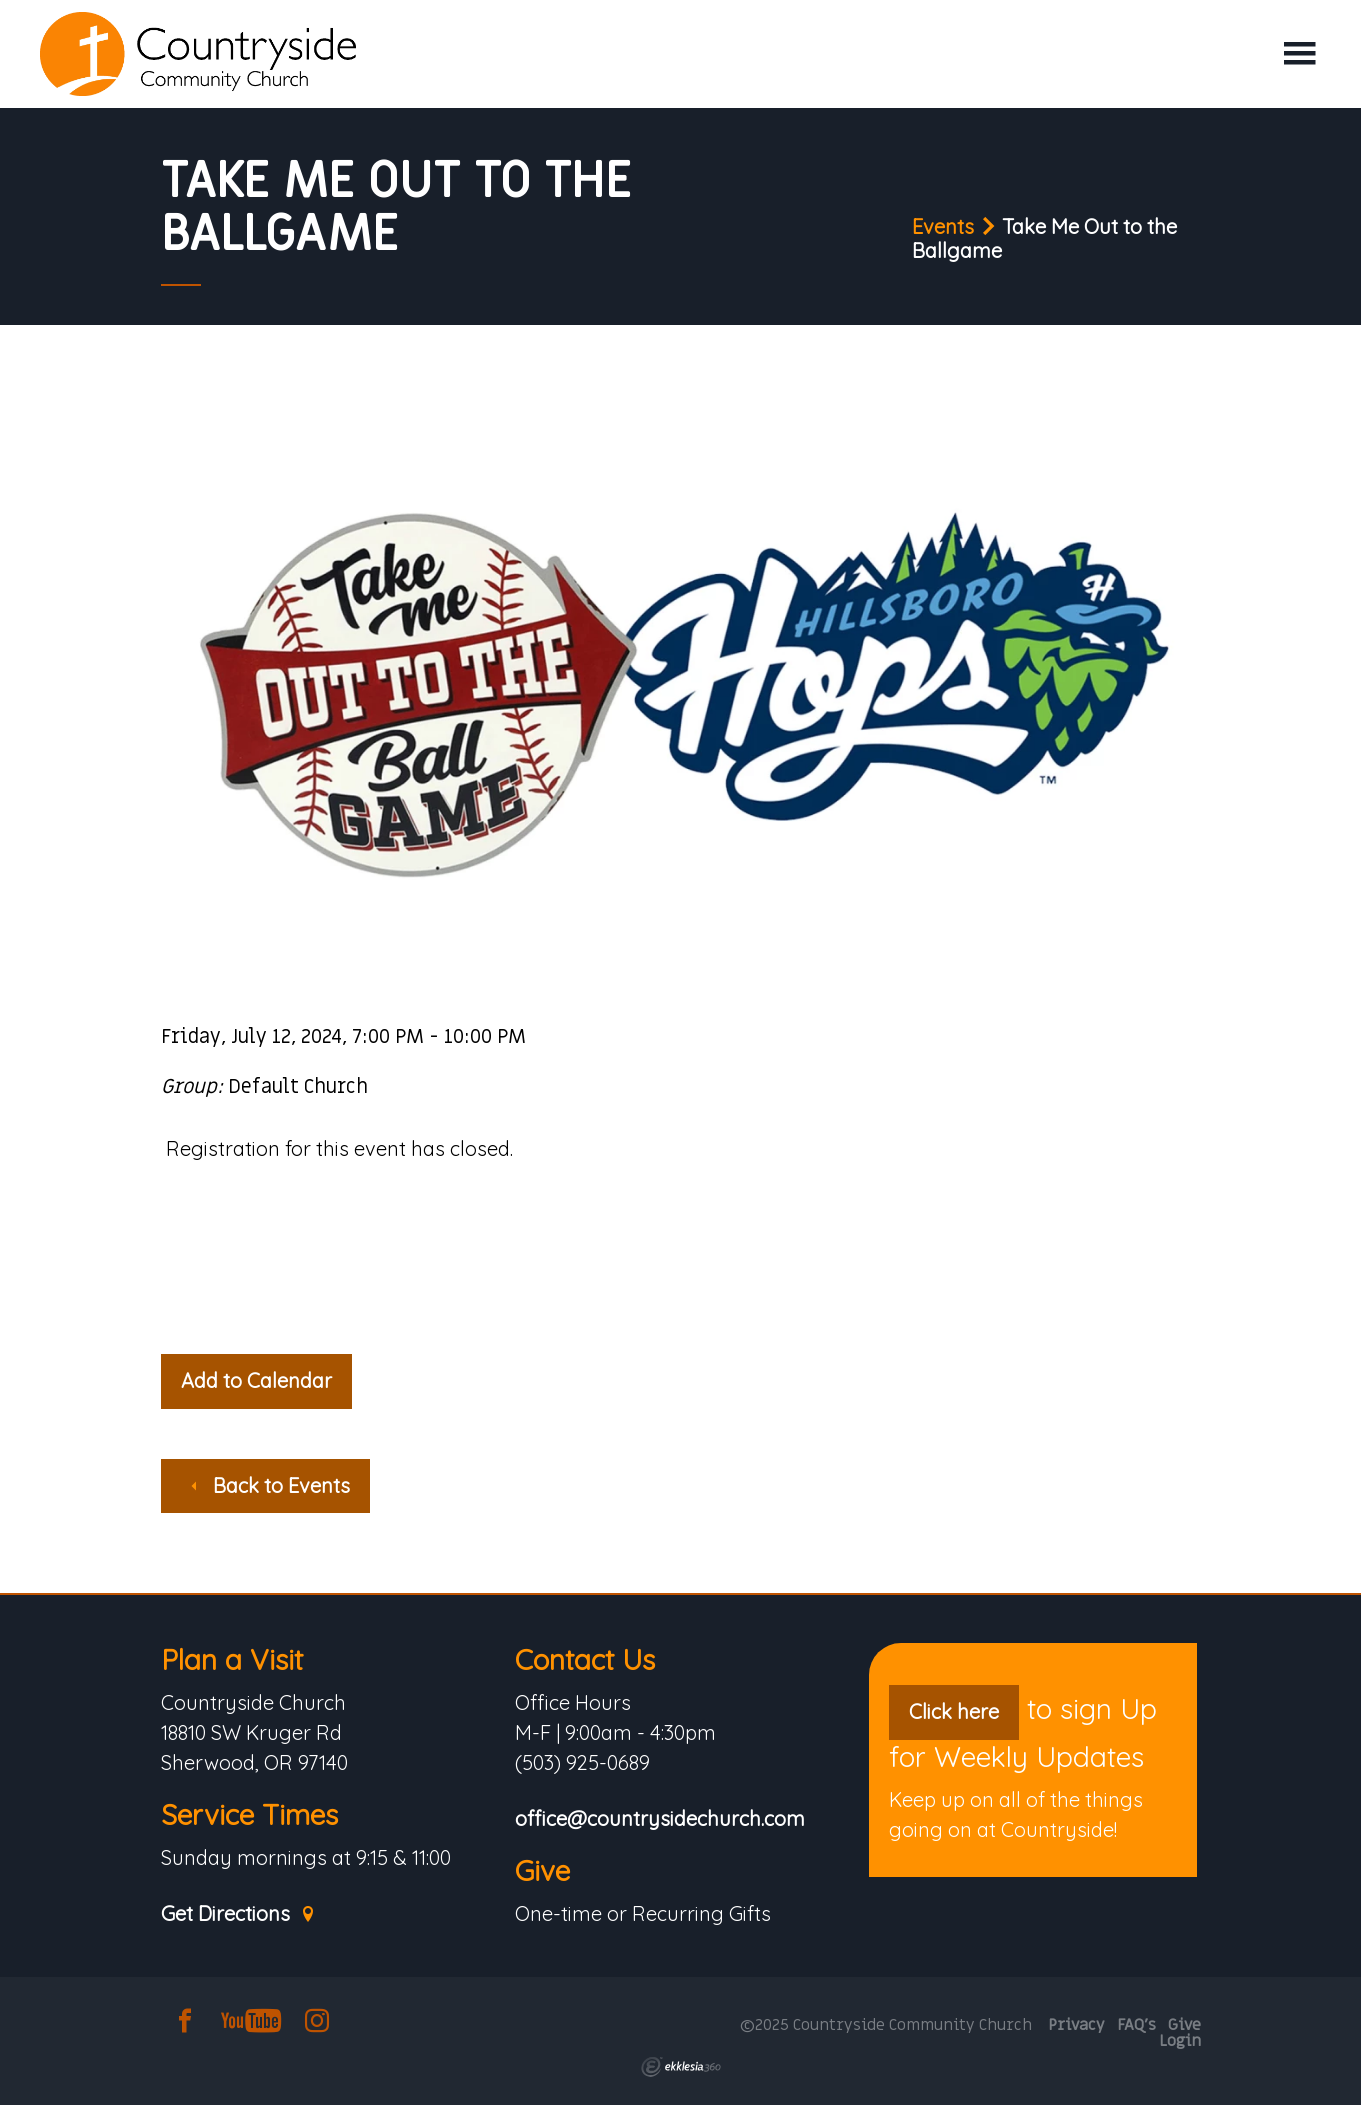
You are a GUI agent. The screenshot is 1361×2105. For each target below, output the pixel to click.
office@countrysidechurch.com (660, 1819)
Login (1180, 2041)
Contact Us (585, 1659)
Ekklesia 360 (681, 2067)
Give (542, 1870)
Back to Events (268, 1485)
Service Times (249, 1814)
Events (943, 226)
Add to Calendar (256, 1380)
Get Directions (239, 1914)
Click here (954, 1711)
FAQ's (1136, 2025)
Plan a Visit (232, 1659)
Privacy (1076, 2025)
